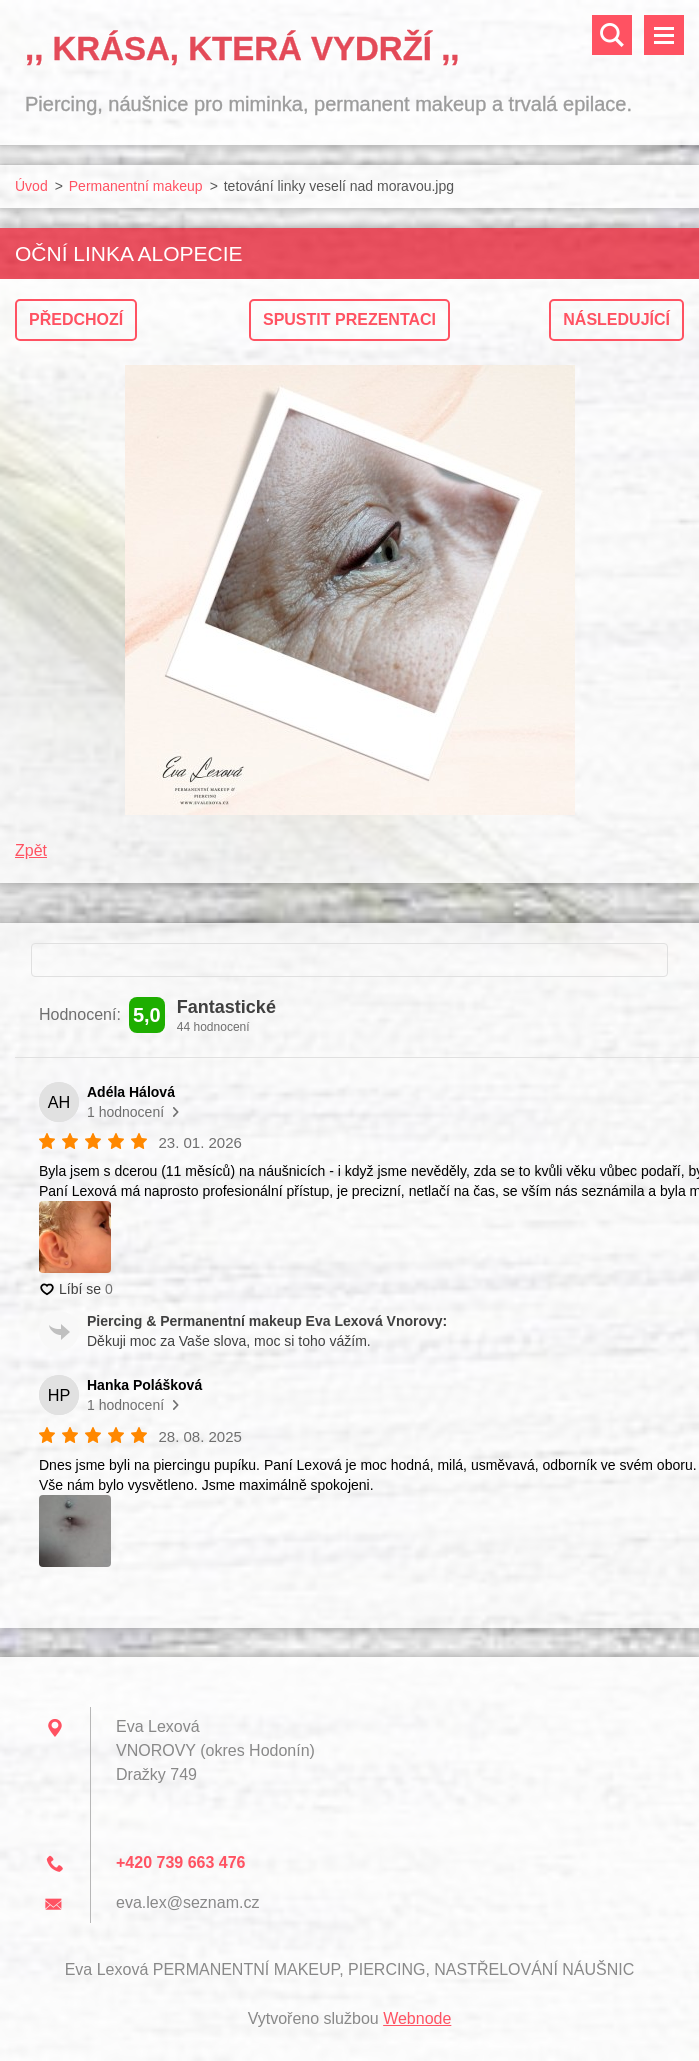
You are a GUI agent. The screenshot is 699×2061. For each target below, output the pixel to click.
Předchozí (76, 319)
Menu (664, 35)
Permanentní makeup (136, 186)
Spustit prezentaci (349, 319)
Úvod (31, 186)
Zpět (31, 850)
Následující (616, 319)
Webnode (417, 2018)
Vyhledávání (612, 35)
